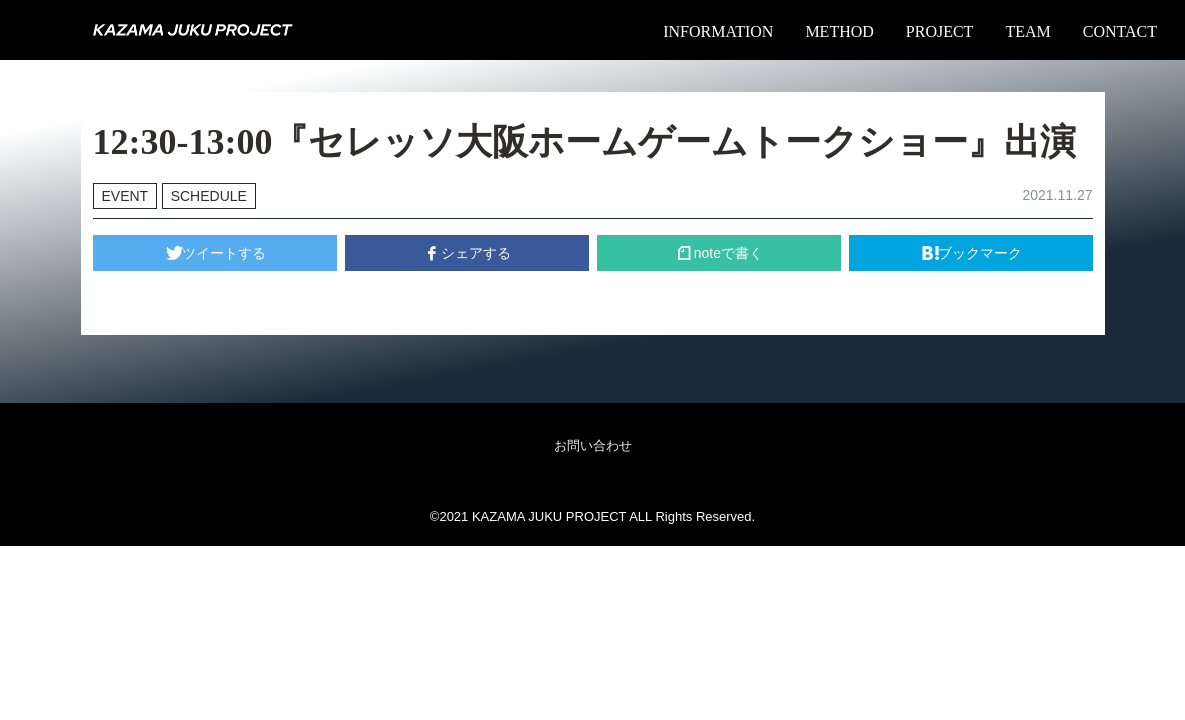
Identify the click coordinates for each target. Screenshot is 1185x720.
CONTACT (1120, 31)
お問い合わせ (593, 445)
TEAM (1027, 31)
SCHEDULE (209, 196)
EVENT (125, 196)
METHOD (839, 31)
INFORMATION (718, 31)
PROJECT (940, 31)
